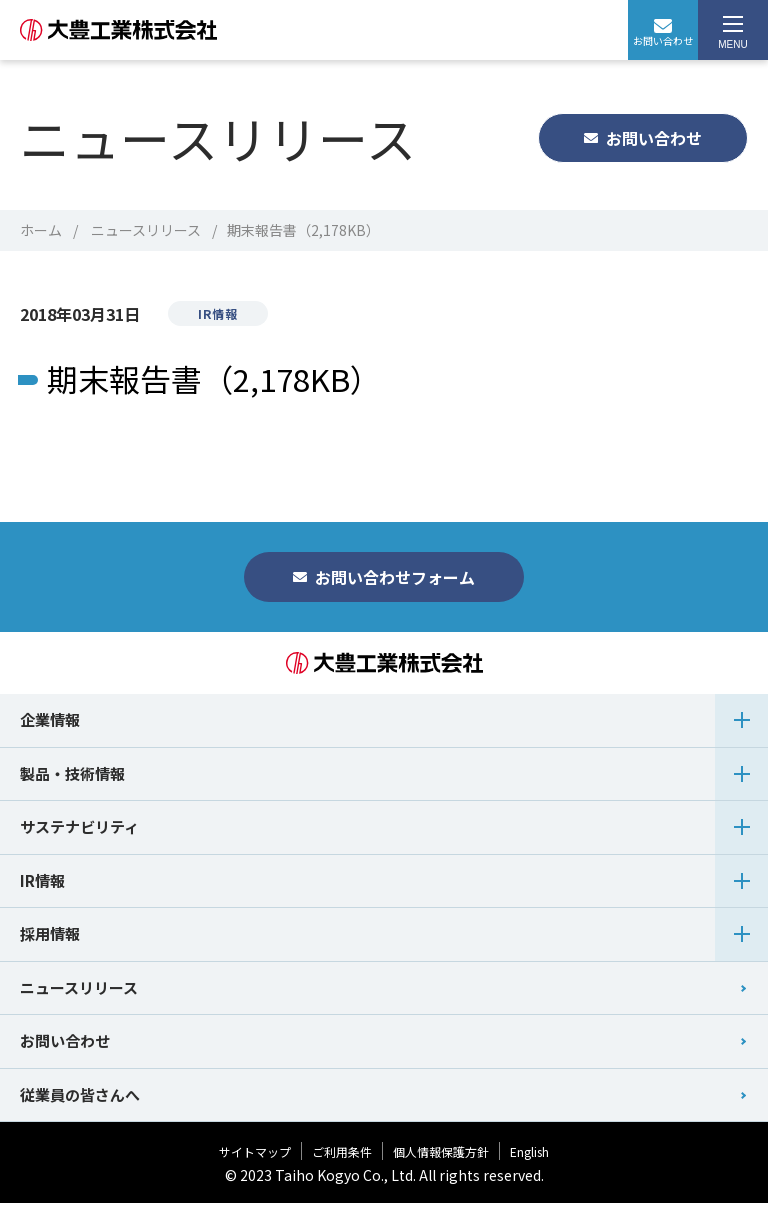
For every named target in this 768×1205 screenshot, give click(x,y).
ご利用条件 (342, 1153)
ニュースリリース (146, 230)
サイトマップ (255, 1153)
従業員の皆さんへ (80, 1096)
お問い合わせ (663, 33)
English (529, 1153)
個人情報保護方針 (441, 1153)
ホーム (41, 230)
